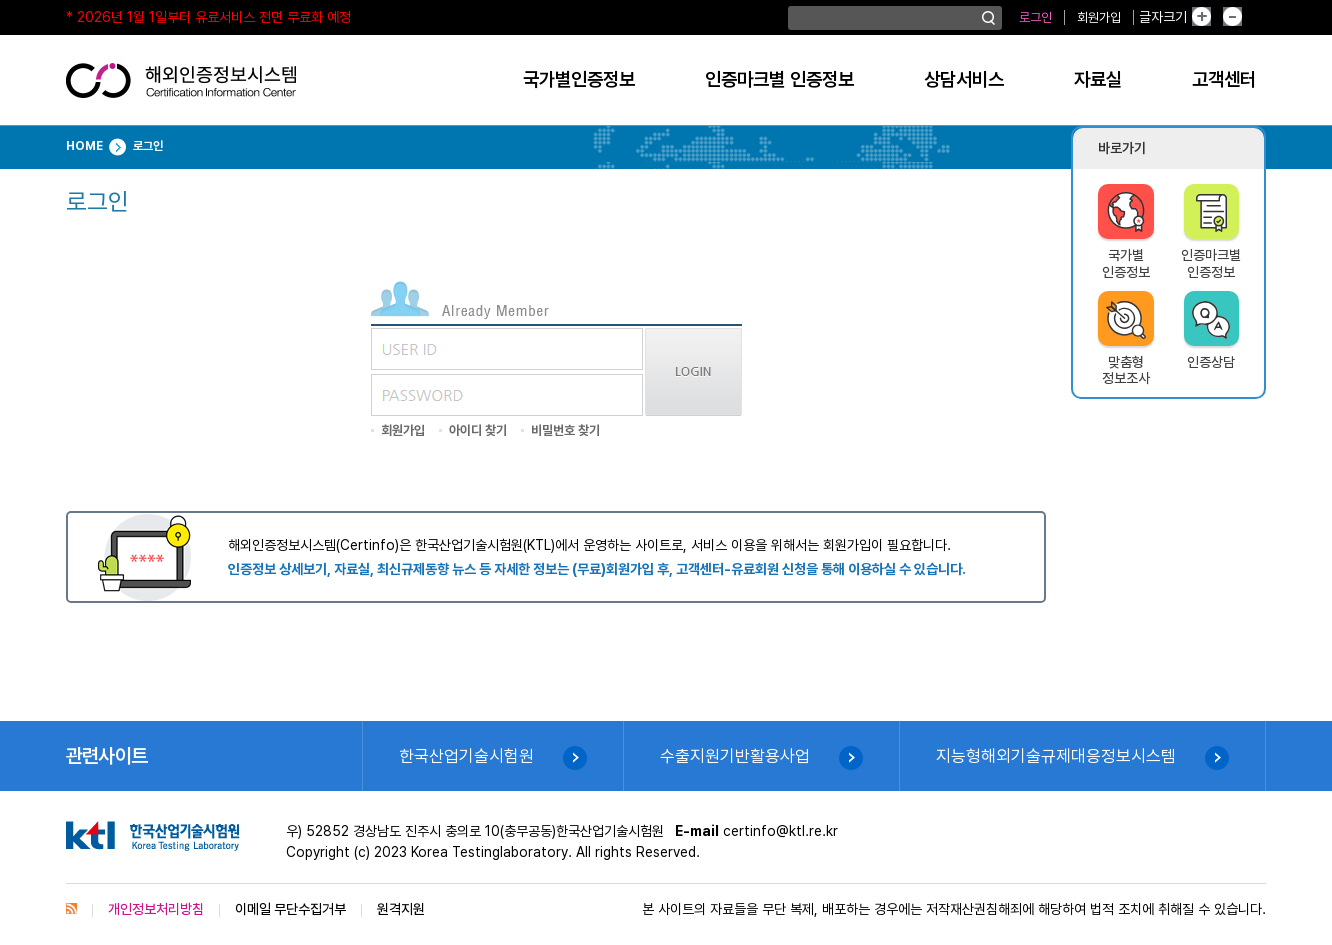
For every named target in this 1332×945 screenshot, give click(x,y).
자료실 (1098, 79)
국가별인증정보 (579, 79)
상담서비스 (964, 79)
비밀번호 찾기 (565, 430)
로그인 (1035, 17)
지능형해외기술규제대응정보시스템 (1056, 756)
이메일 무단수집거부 (290, 909)
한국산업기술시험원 (466, 756)
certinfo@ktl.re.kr (780, 831)
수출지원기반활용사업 (735, 756)
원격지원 (401, 909)
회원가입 (1099, 17)
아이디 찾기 (478, 430)
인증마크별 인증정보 (779, 79)
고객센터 (1224, 79)
